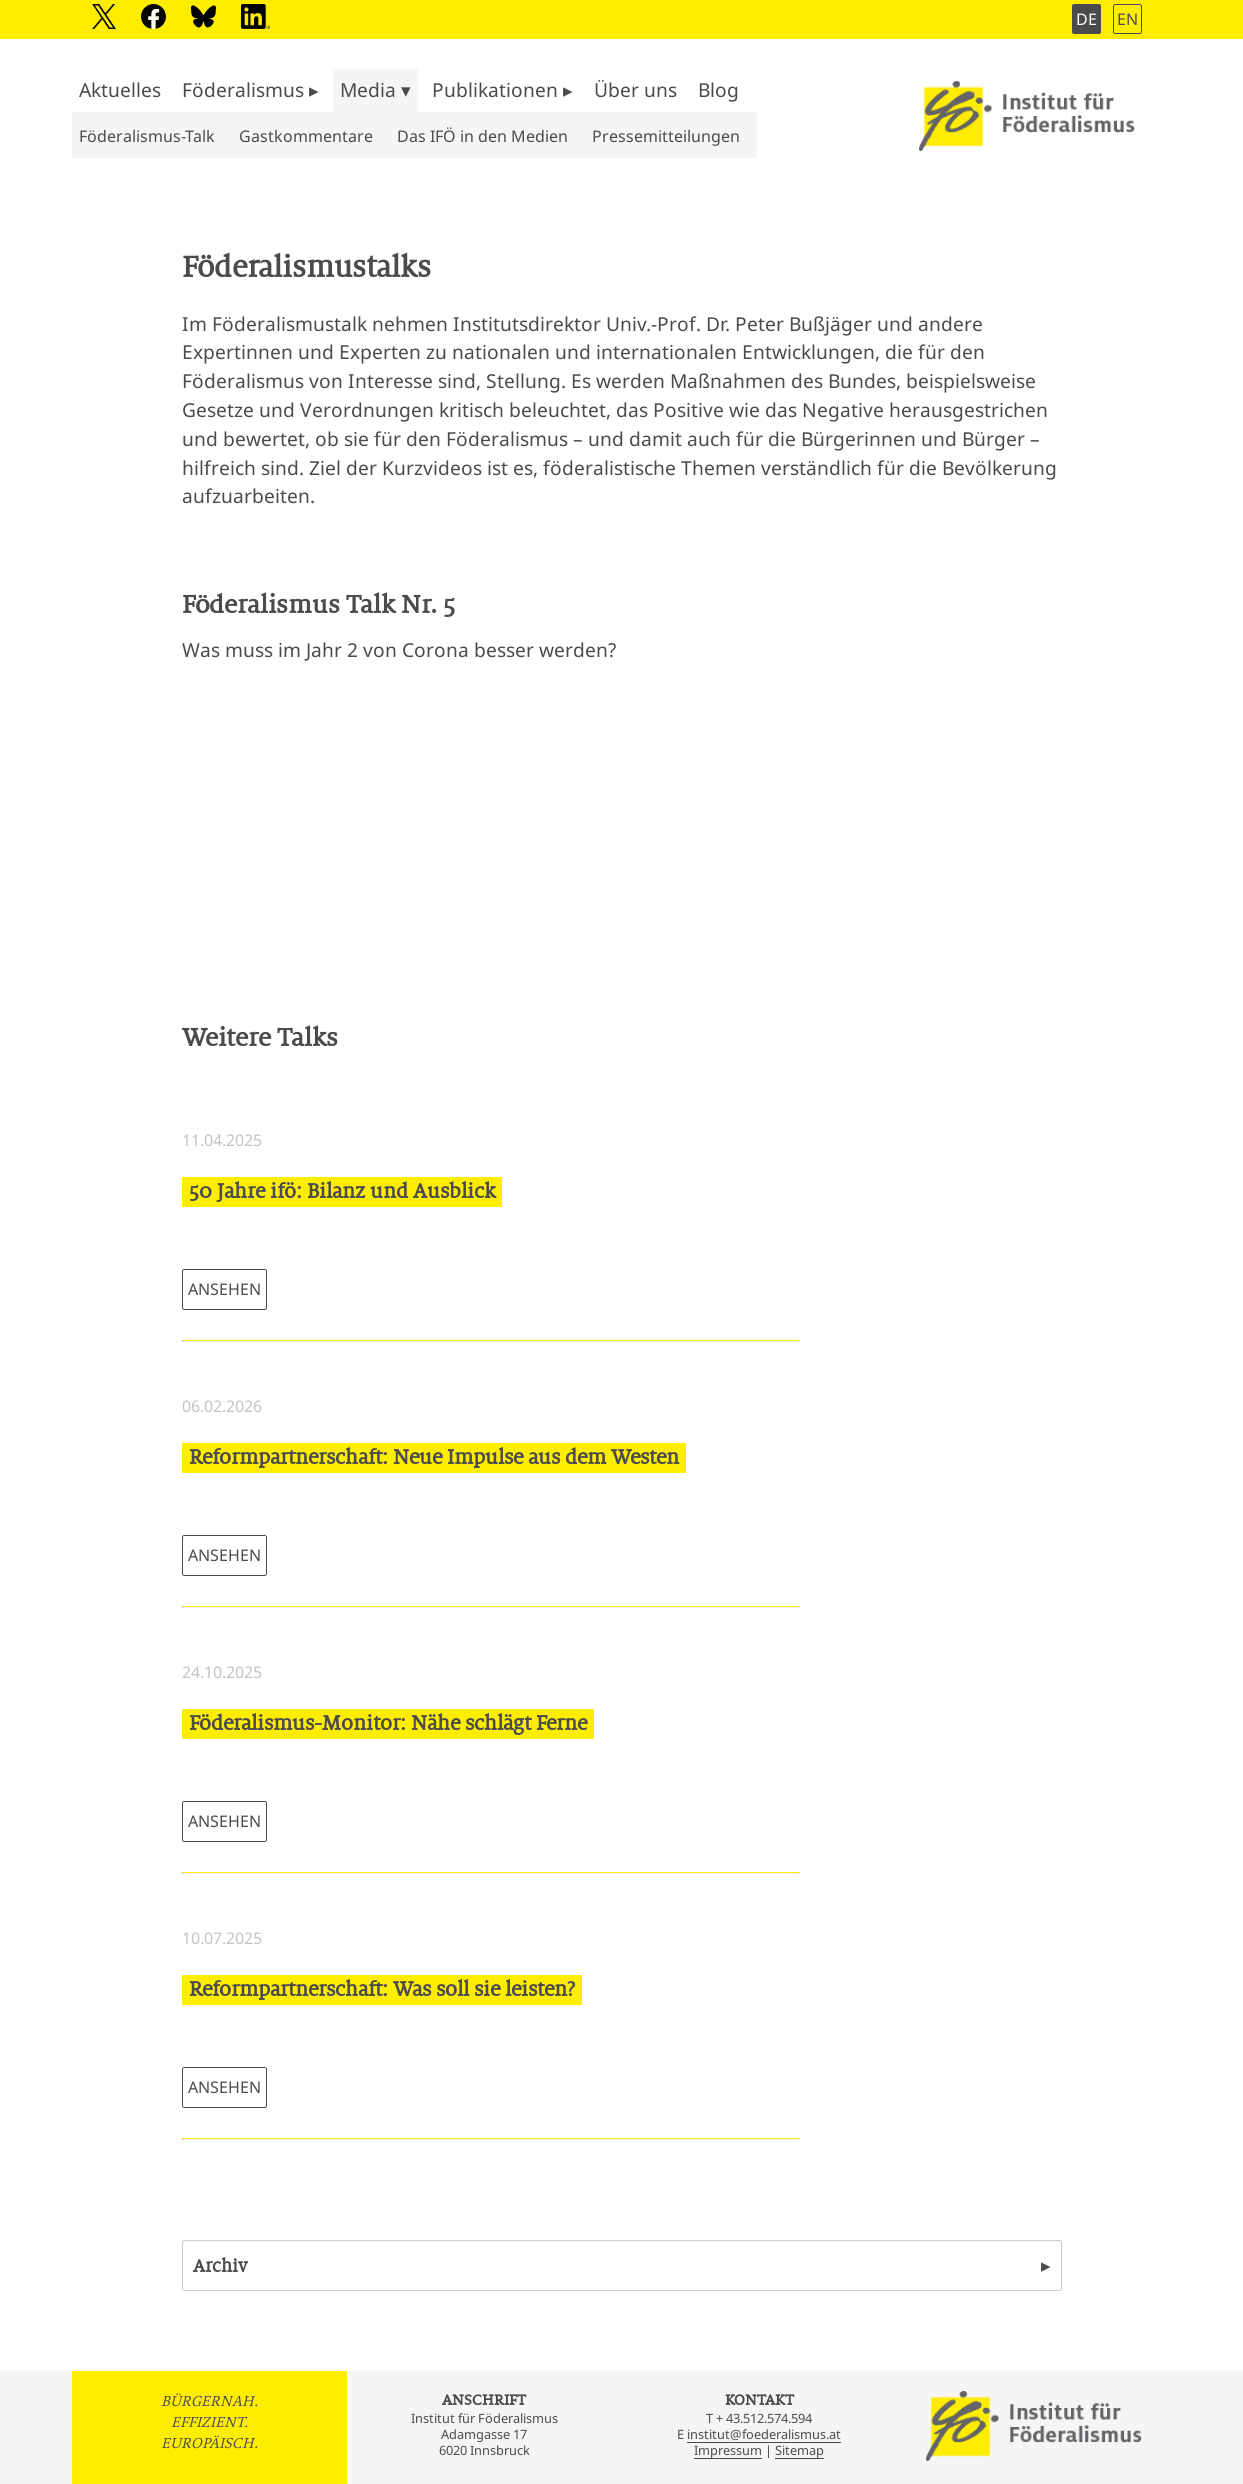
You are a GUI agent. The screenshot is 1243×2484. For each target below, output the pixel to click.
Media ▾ (375, 89)
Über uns (635, 89)
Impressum (728, 2450)
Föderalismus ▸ (250, 89)
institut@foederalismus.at (764, 2434)
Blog (718, 89)
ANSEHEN (224, 1289)
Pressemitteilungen (666, 136)
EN (1127, 19)
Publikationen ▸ (502, 89)
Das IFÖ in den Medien (482, 136)
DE (1086, 19)
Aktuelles (120, 89)
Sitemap (799, 2450)
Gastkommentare (306, 136)
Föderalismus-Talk (147, 136)
